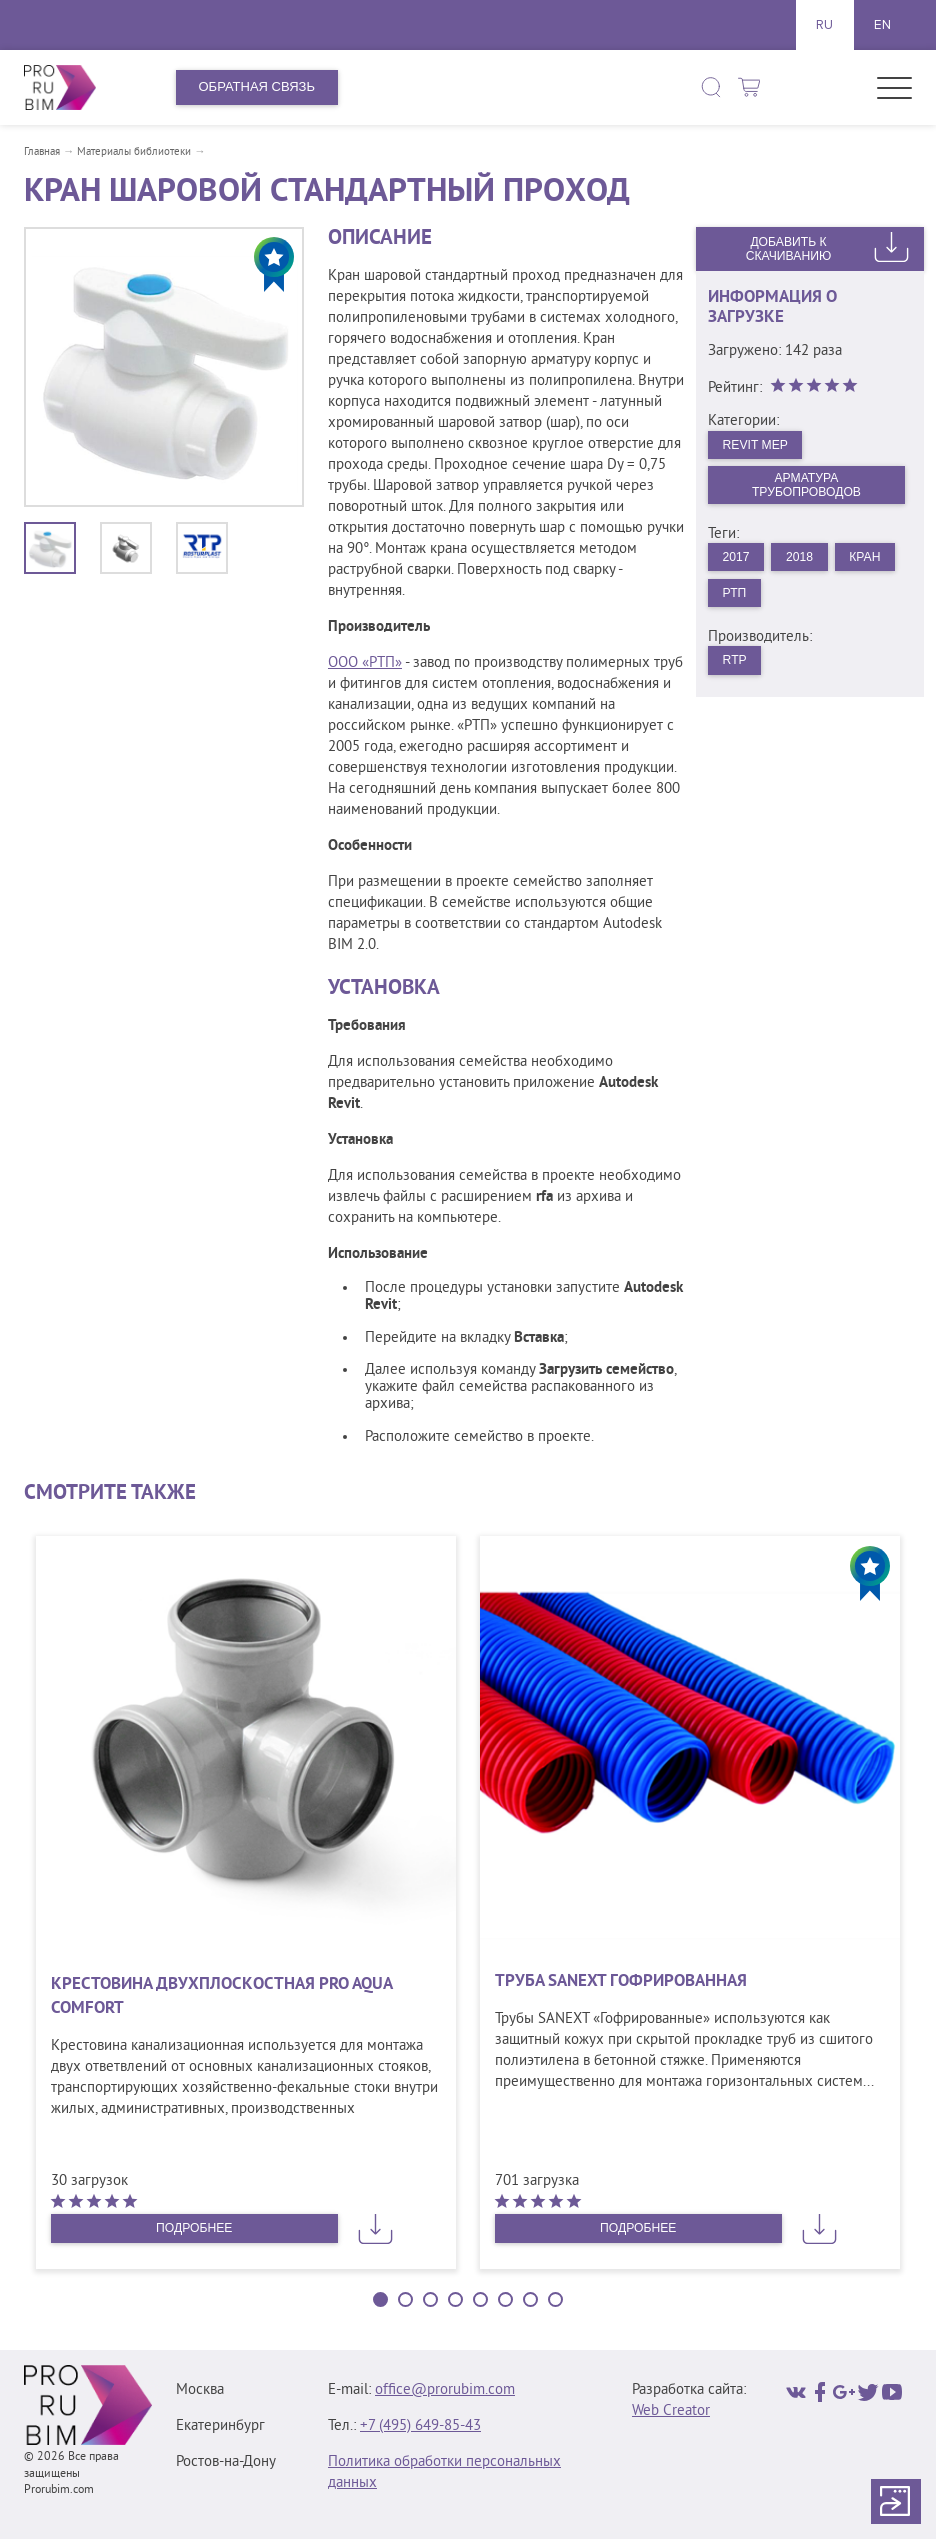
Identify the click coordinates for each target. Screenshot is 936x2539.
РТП (808, 600)
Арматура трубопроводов (806, 488)
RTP (737, 670)
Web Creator (671, 2411)
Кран (740, 600)
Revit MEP (759, 445)
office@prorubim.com (445, 2390)
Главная (42, 152)
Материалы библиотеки (134, 152)
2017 (738, 562)
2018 (805, 562)
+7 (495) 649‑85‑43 (420, 2426)
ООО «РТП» (365, 663)
